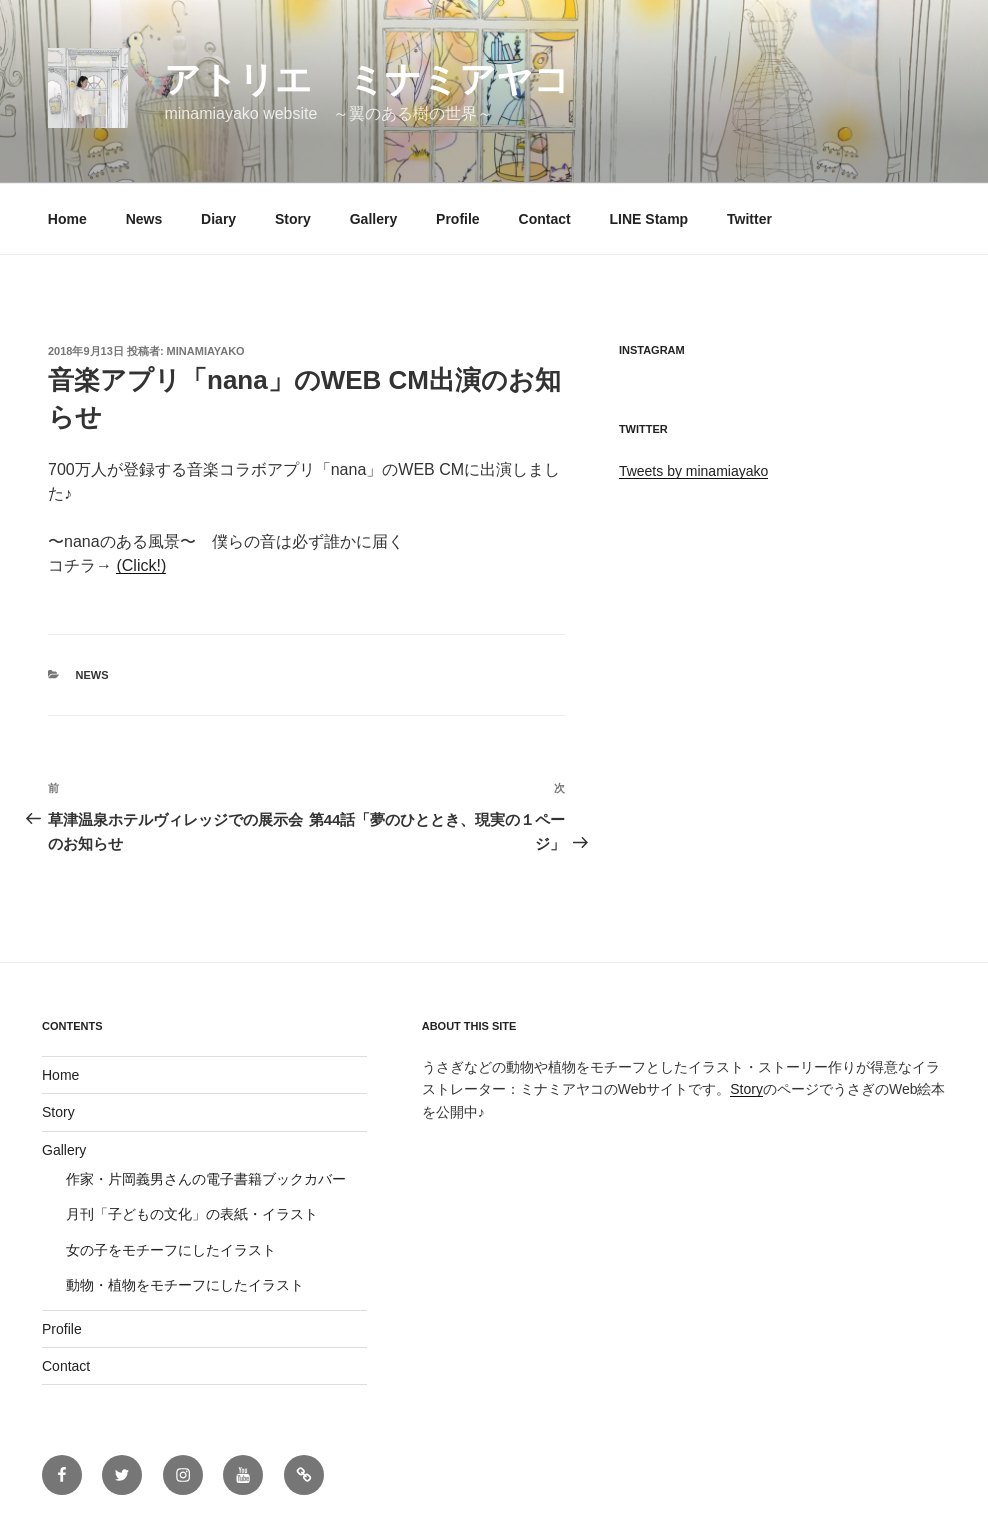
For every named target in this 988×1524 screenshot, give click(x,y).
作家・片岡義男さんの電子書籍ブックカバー (206, 1179)
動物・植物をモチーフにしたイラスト (185, 1285)
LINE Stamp (649, 219)
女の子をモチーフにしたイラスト (171, 1250)
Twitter (749, 219)
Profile (458, 219)
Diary (218, 219)
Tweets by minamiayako (693, 471)
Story (293, 219)
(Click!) (141, 565)
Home (67, 219)
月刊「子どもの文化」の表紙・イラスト (192, 1214)
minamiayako (206, 351)
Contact (545, 219)
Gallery (373, 219)
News (144, 219)
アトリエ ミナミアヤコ (367, 79)
